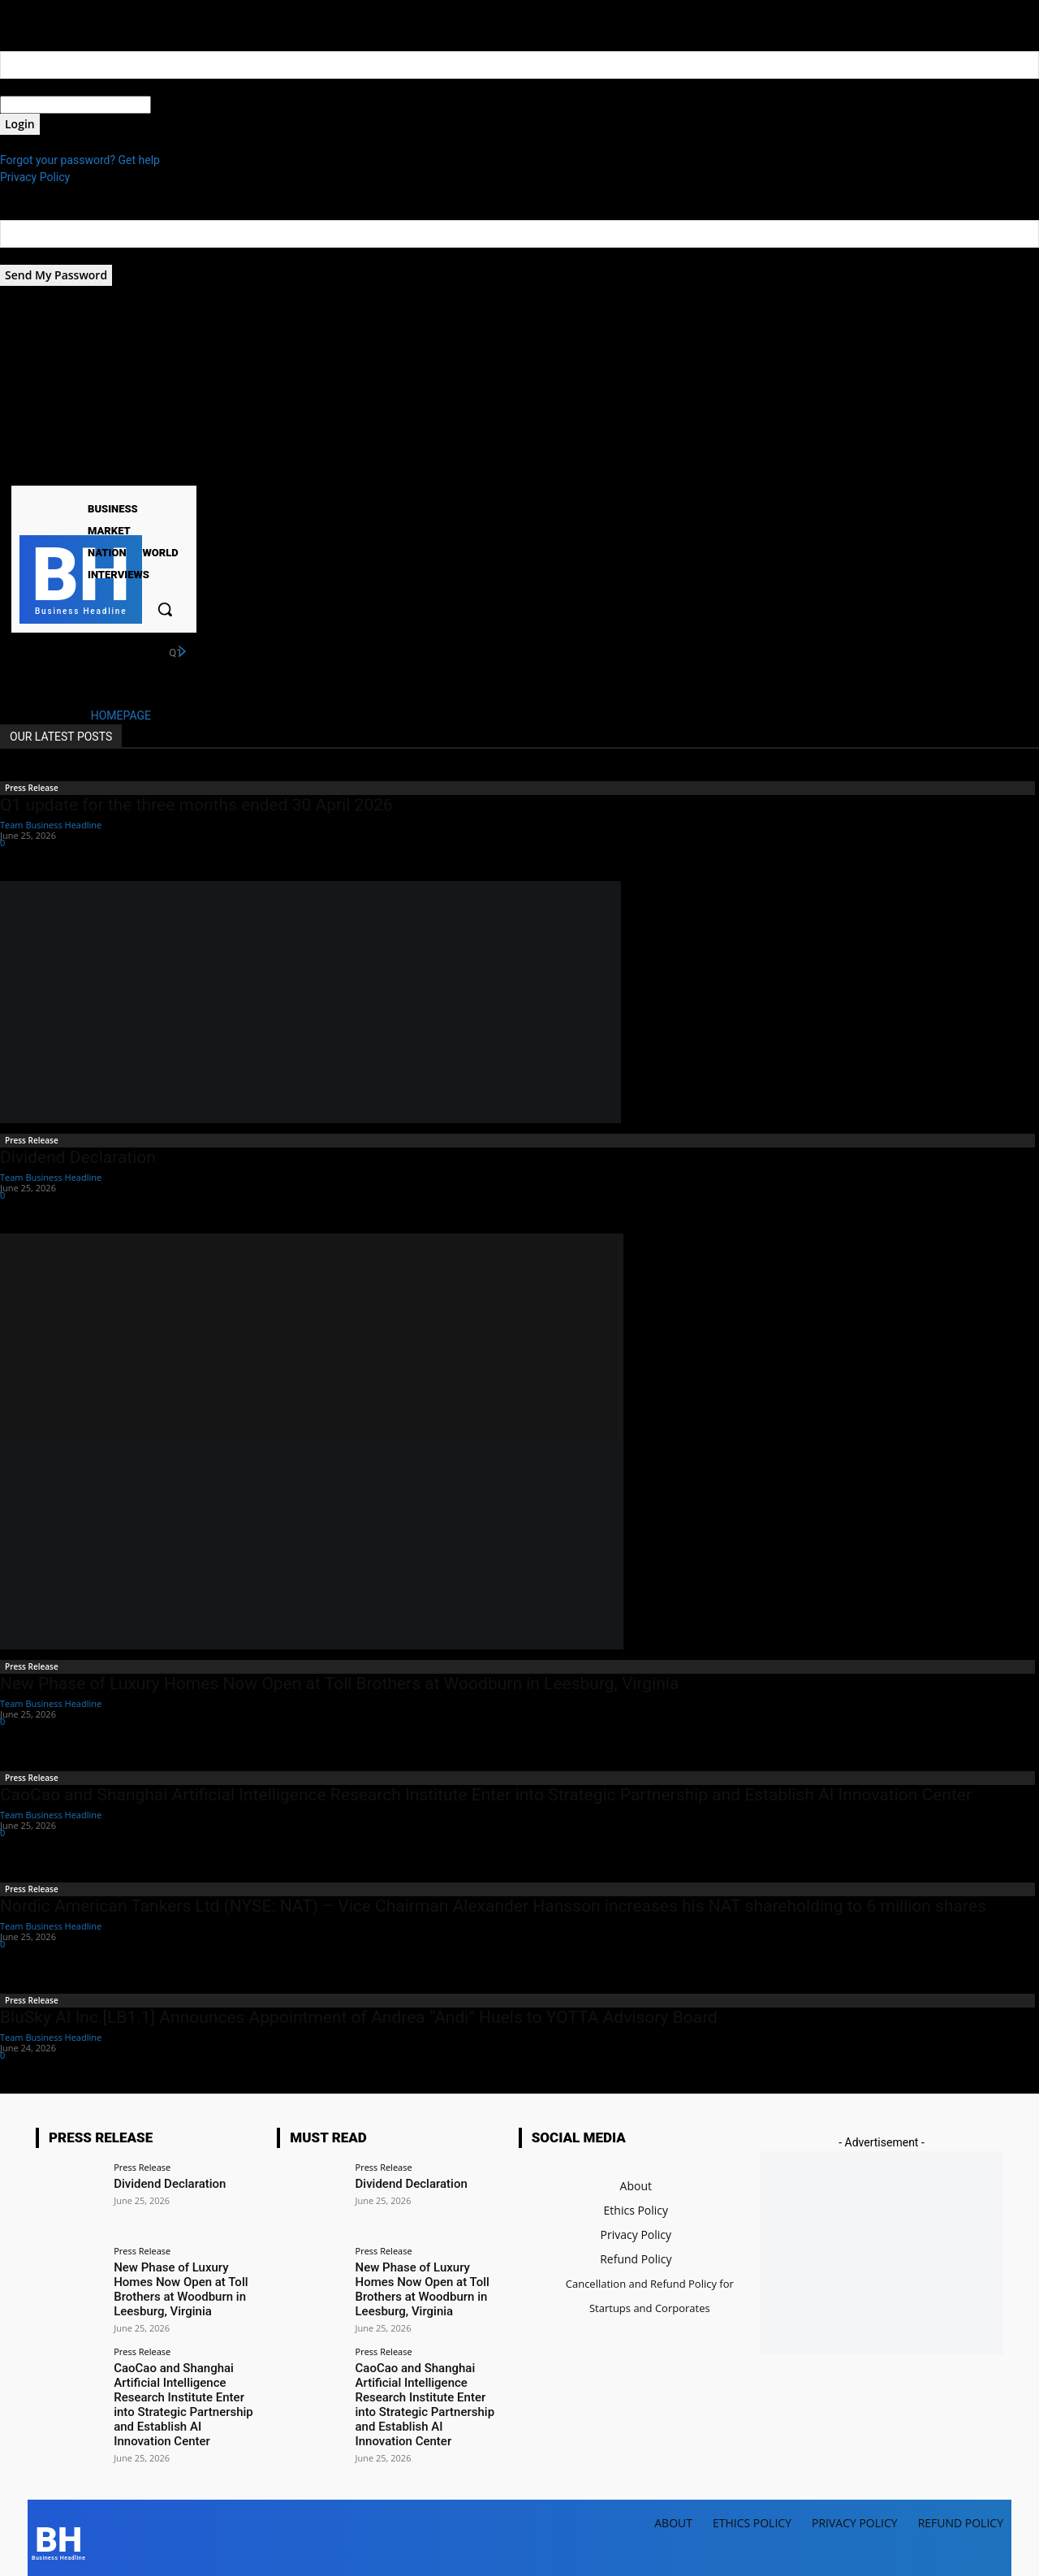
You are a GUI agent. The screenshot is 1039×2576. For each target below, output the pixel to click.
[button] (164, 609)
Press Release (31, 787)
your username (37, 86)
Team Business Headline (50, 825)
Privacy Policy (35, 177)
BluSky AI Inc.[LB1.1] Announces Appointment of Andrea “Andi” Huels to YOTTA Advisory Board (359, 2017)
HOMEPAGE (121, 715)
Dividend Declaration (78, 1157)
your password (188, 104)
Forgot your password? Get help (80, 159)
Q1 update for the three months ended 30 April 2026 (196, 805)
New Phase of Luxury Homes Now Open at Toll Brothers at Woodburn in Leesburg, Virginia (339, 1683)
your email (26, 255)
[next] (181, 652)
